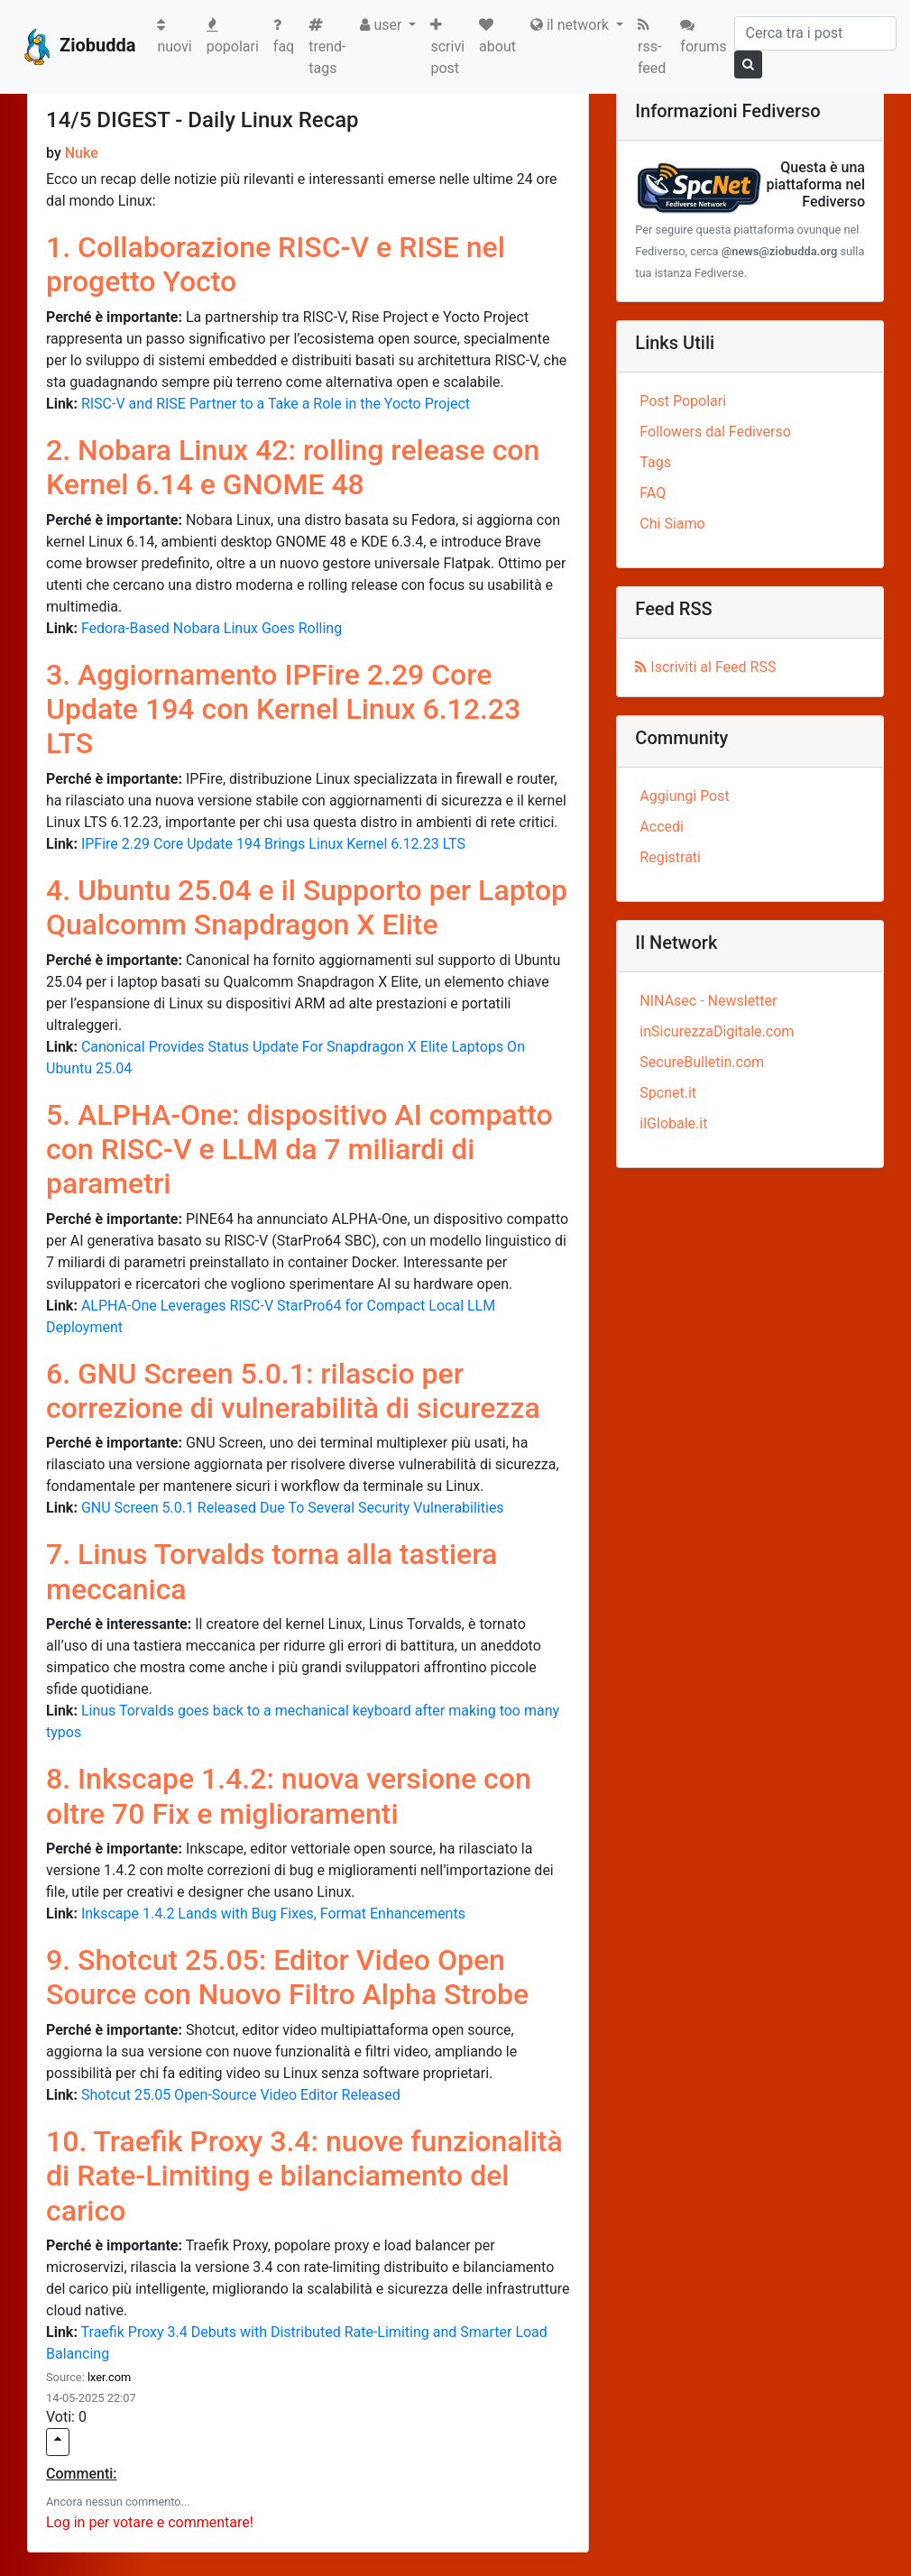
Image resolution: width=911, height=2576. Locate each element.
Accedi (662, 826)
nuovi (177, 36)
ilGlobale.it (673, 1123)
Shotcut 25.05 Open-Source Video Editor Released (240, 2094)
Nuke (81, 152)
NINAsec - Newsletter (708, 1000)
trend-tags (326, 47)
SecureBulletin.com (702, 1062)
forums (703, 36)
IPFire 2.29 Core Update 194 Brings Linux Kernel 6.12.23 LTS (273, 843)
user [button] (382, 24)
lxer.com (109, 2377)
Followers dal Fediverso (715, 431)
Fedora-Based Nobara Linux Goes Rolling (211, 628)
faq (283, 36)
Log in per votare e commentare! (149, 2522)
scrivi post (447, 47)
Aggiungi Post (684, 796)
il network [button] (571, 24)
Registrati (670, 857)
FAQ (653, 492)
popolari (233, 36)
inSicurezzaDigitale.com (717, 1031)
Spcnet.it (668, 1092)
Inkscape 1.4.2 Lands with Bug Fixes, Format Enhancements (273, 1913)
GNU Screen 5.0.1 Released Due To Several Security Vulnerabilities (292, 1507)
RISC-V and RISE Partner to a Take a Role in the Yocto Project (275, 403)
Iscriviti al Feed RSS (705, 667)
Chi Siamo (672, 523)
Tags (655, 462)
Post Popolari (683, 400)
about (497, 36)
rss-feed (652, 47)
